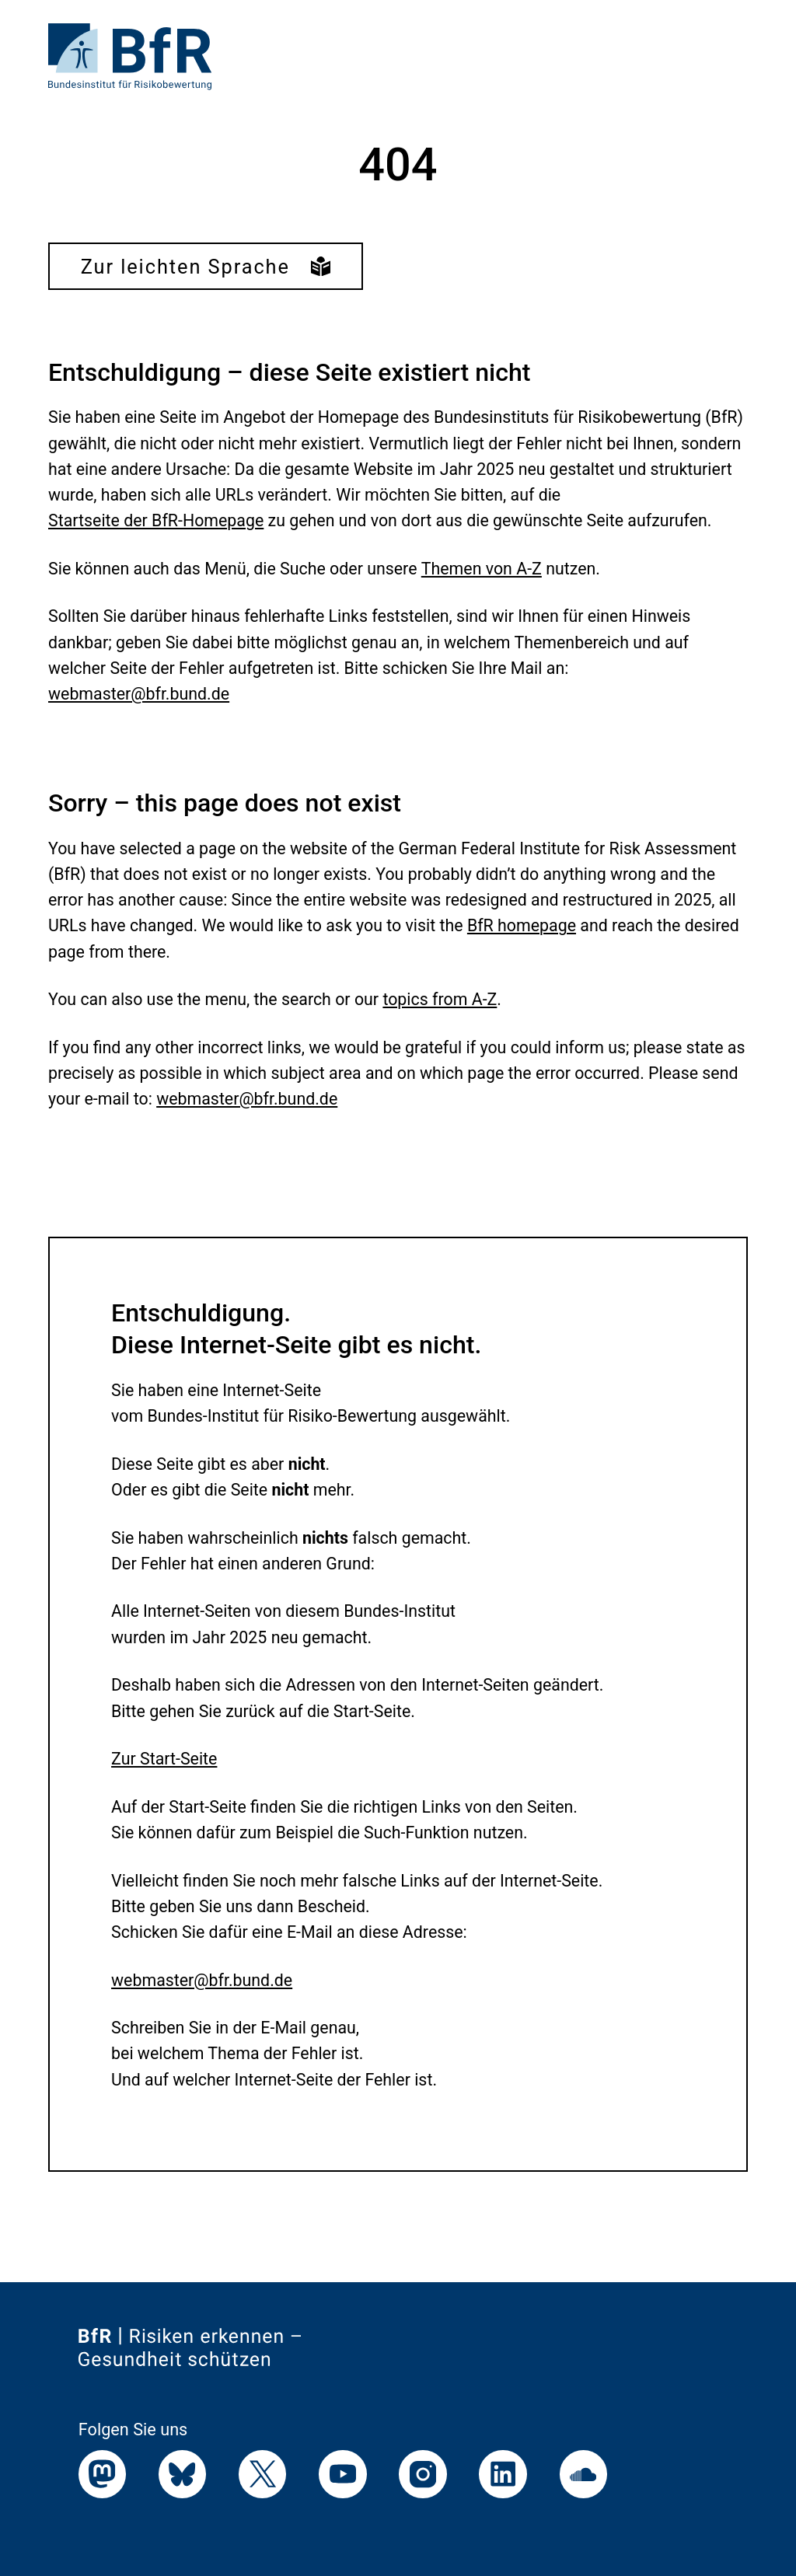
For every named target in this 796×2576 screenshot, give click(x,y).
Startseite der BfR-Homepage (156, 520)
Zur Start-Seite (164, 1758)
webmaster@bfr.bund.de (138, 693)
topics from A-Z (439, 999)
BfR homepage (521, 925)
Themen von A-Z (481, 568)
